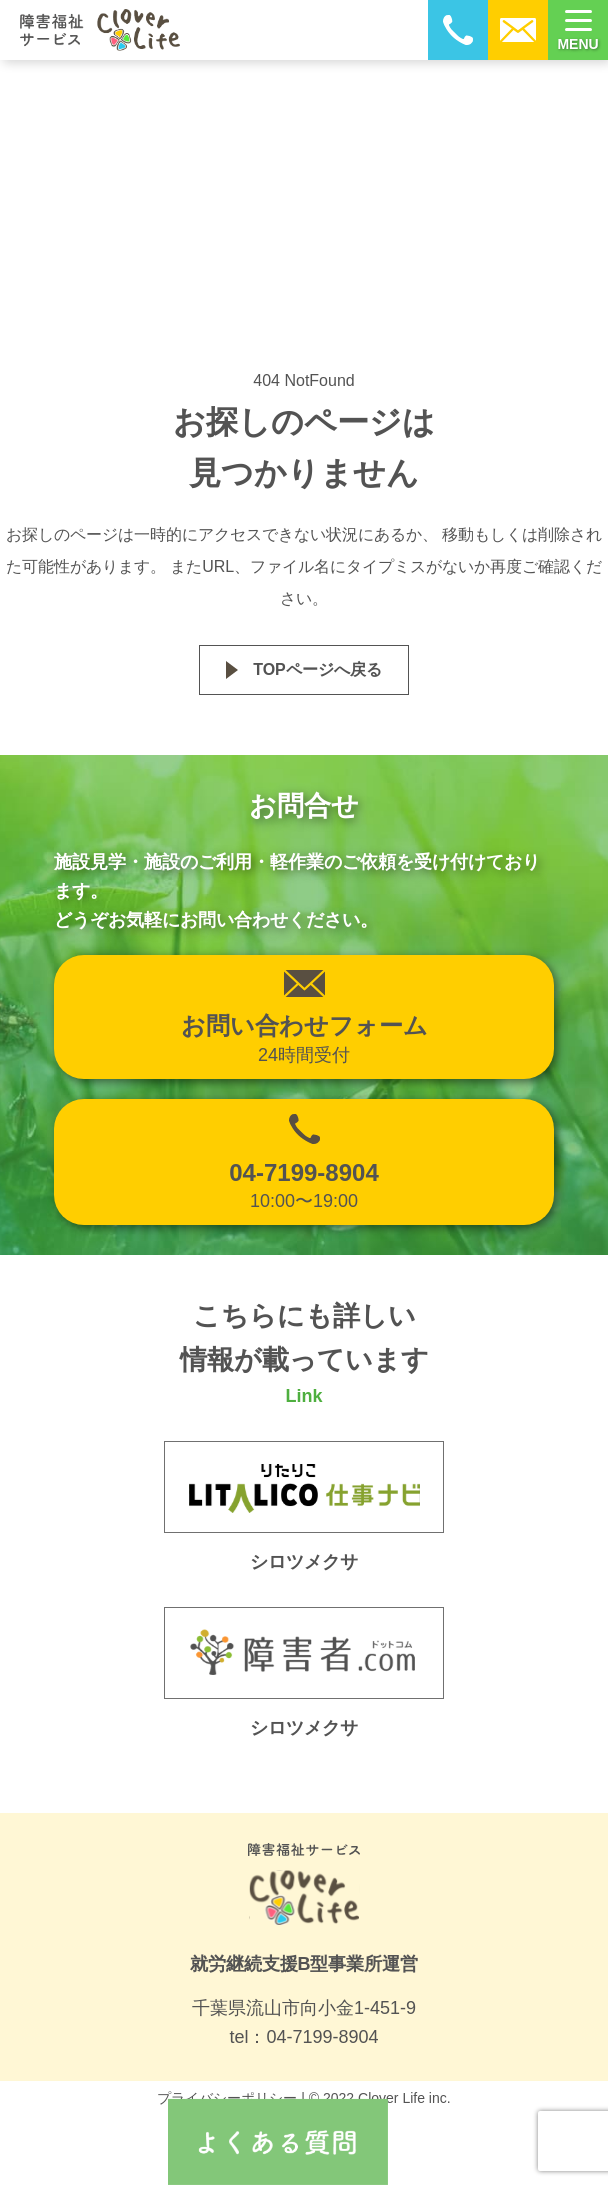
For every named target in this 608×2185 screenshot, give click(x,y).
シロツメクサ (304, 1728)
